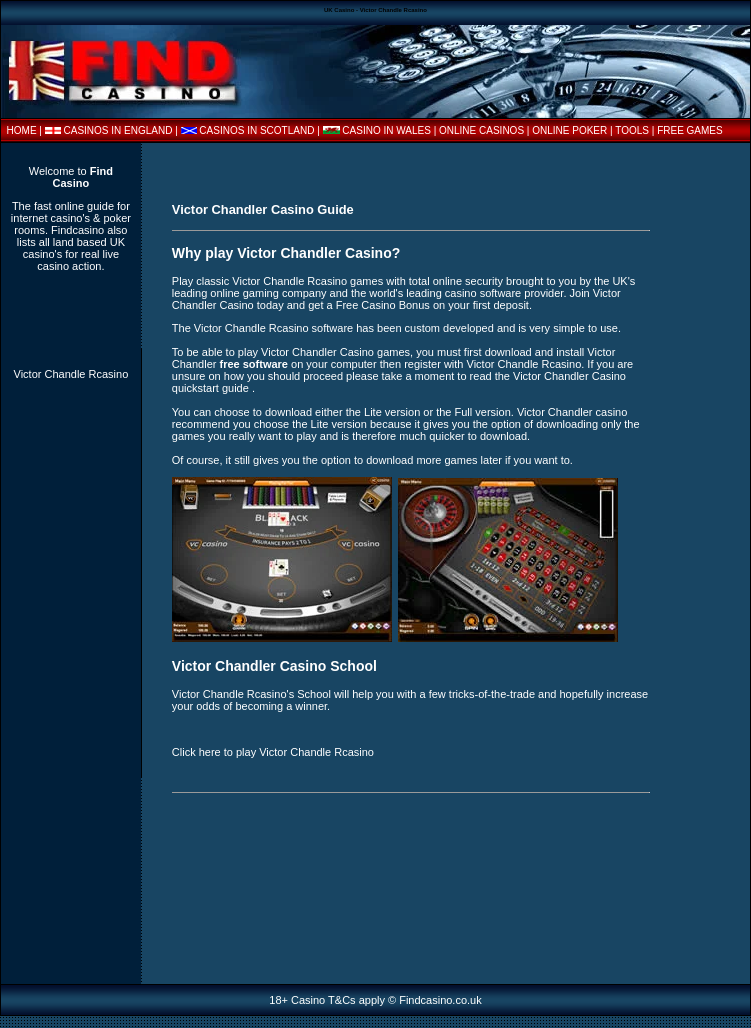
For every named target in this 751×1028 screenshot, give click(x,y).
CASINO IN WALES (386, 130)
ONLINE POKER (569, 130)
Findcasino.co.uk (440, 1000)
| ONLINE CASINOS (480, 130)
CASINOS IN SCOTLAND (256, 130)
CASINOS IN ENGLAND (118, 130)
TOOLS (632, 130)
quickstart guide (212, 388)
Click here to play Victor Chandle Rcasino (273, 752)
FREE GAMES (690, 130)
